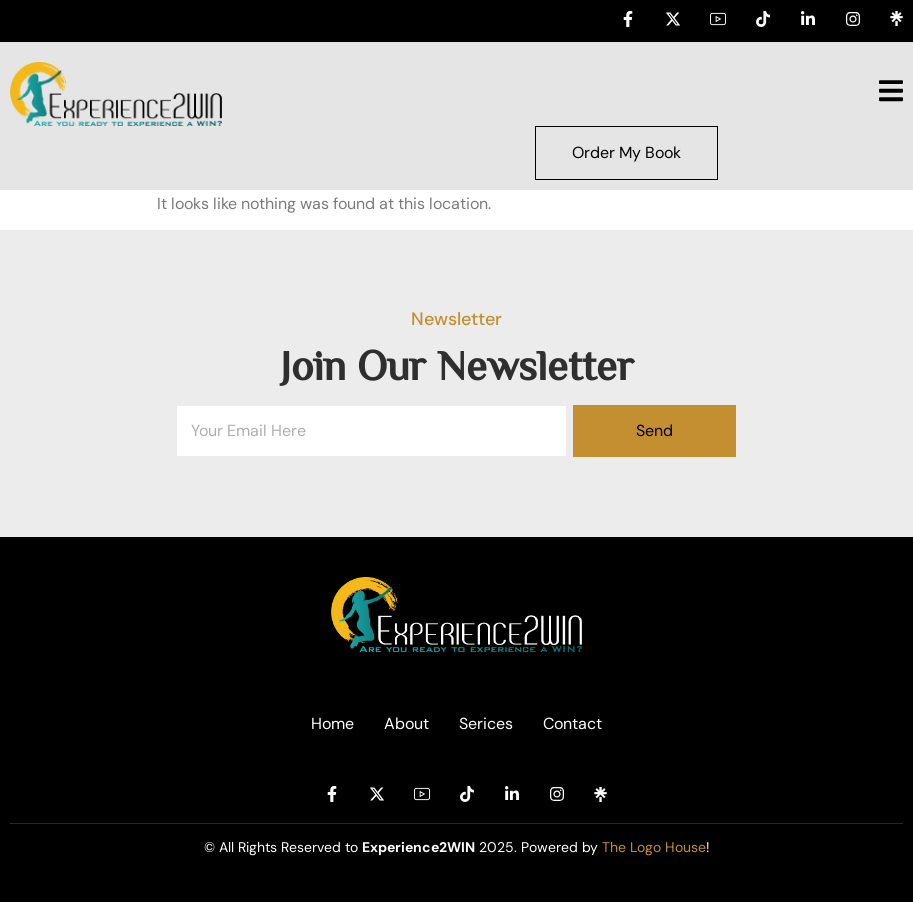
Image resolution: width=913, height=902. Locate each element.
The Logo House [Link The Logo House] (654, 847)
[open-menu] (891, 94)
